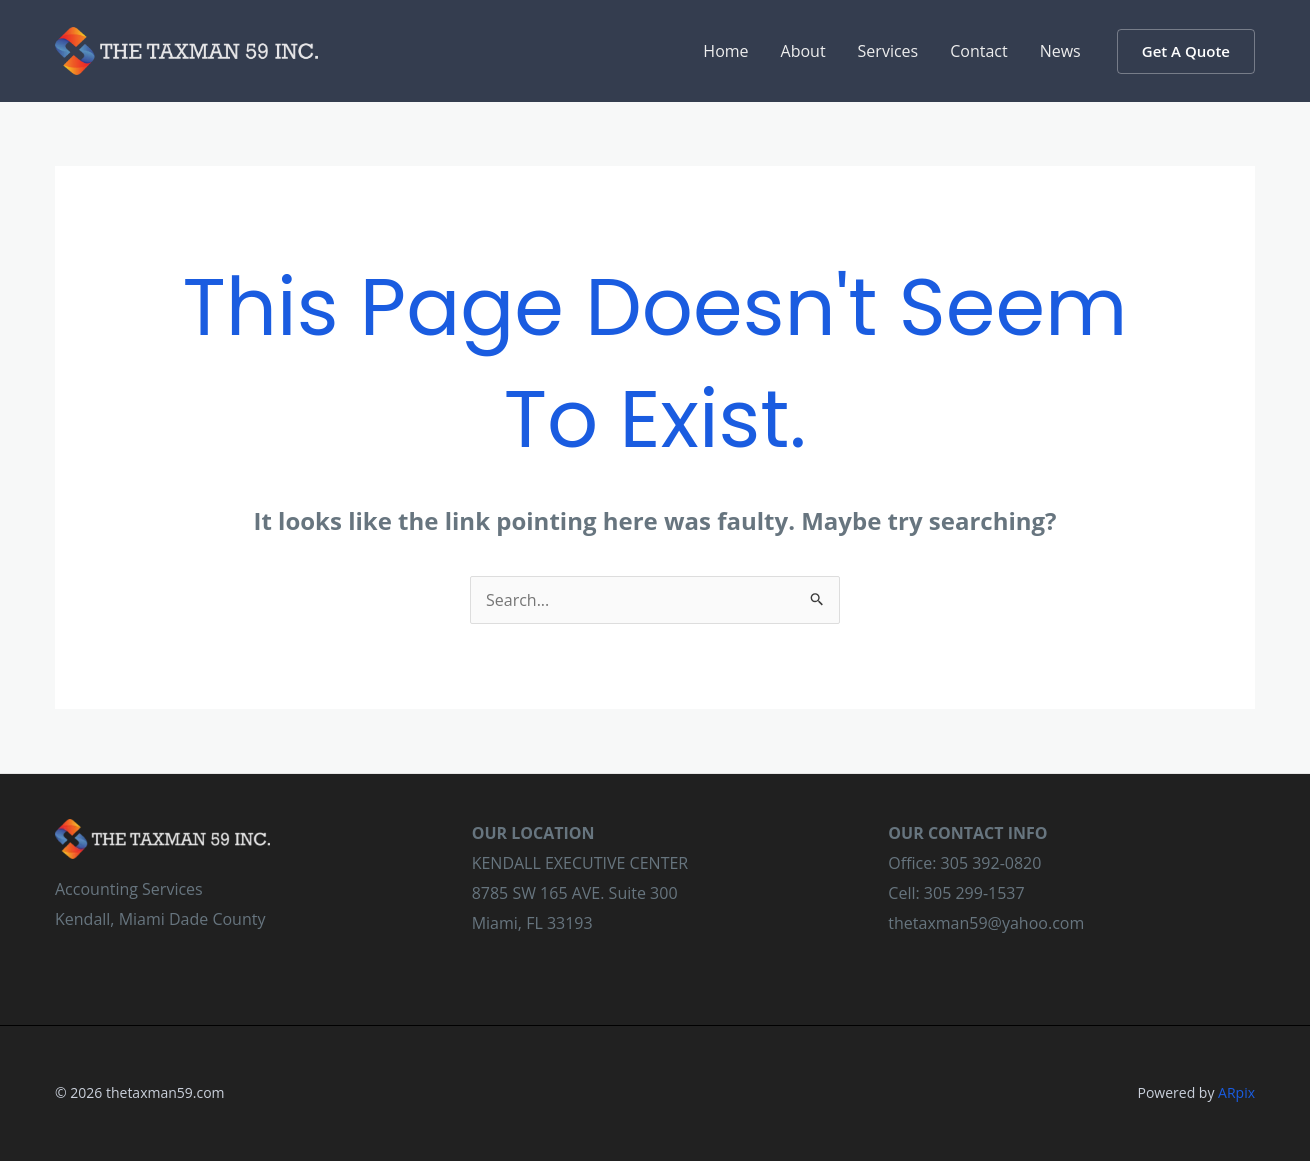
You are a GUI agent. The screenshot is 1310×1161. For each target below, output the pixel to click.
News (1060, 51)
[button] (1186, 51)
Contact (978, 51)
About (803, 51)
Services (888, 51)
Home (725, 51)
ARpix (1236, 1092)
